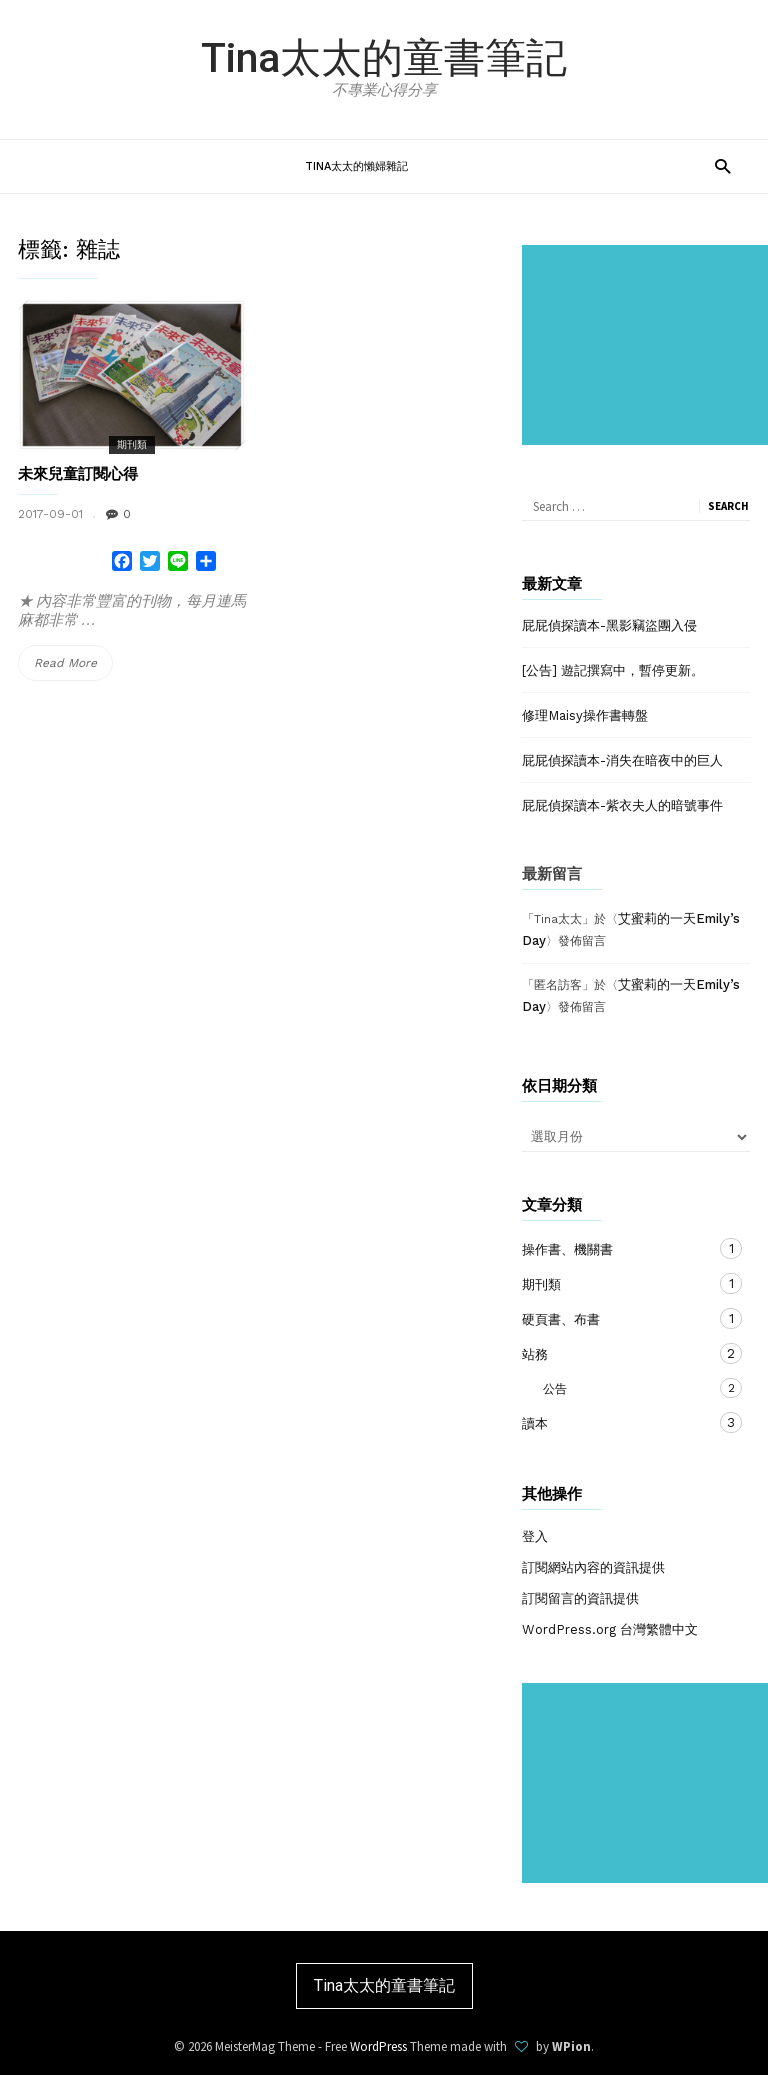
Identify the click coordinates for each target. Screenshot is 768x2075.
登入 (535, 1536)
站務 (616, 1353)
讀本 (616, 1422)
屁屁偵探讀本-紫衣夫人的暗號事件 (622, 805)
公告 (606, 1388)
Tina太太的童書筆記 (384, 58)
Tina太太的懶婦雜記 (356, 166)
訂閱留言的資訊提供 (580, 1598)
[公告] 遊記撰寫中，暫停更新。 (613, 670)
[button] (722, 165)
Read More (71, 663)
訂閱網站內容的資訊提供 (593, 1567)
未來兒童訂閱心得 (78, 474)
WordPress (378, 2046)
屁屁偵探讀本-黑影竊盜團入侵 (609, 625)
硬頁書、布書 (616, 1318)
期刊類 (132, 444)
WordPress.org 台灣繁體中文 (610, 1629)
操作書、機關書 (616, 1248)
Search (728, 506)
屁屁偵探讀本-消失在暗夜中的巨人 (622, 760)
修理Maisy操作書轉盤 (585, 715)
